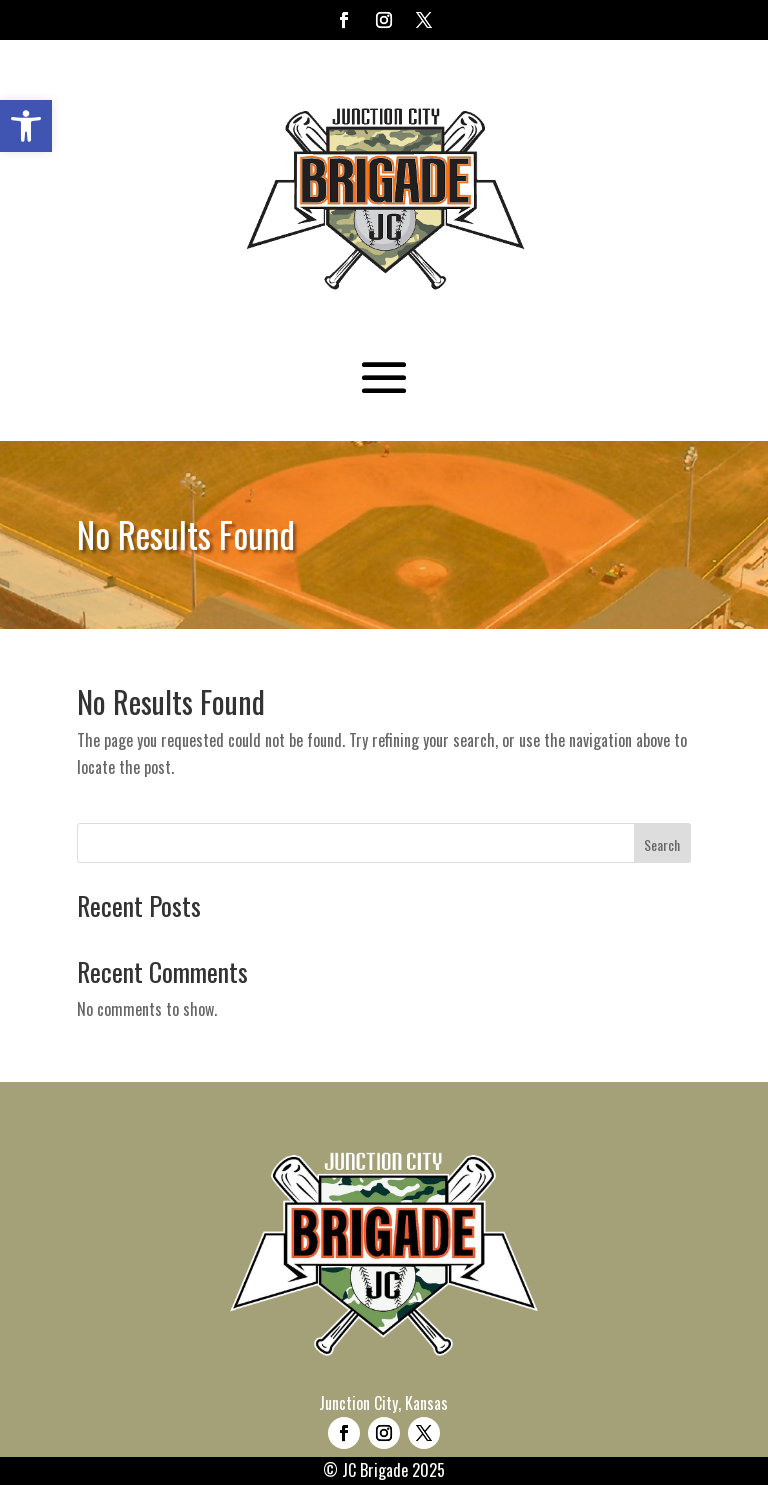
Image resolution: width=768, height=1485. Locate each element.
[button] (26, 126)
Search (662, 844)
